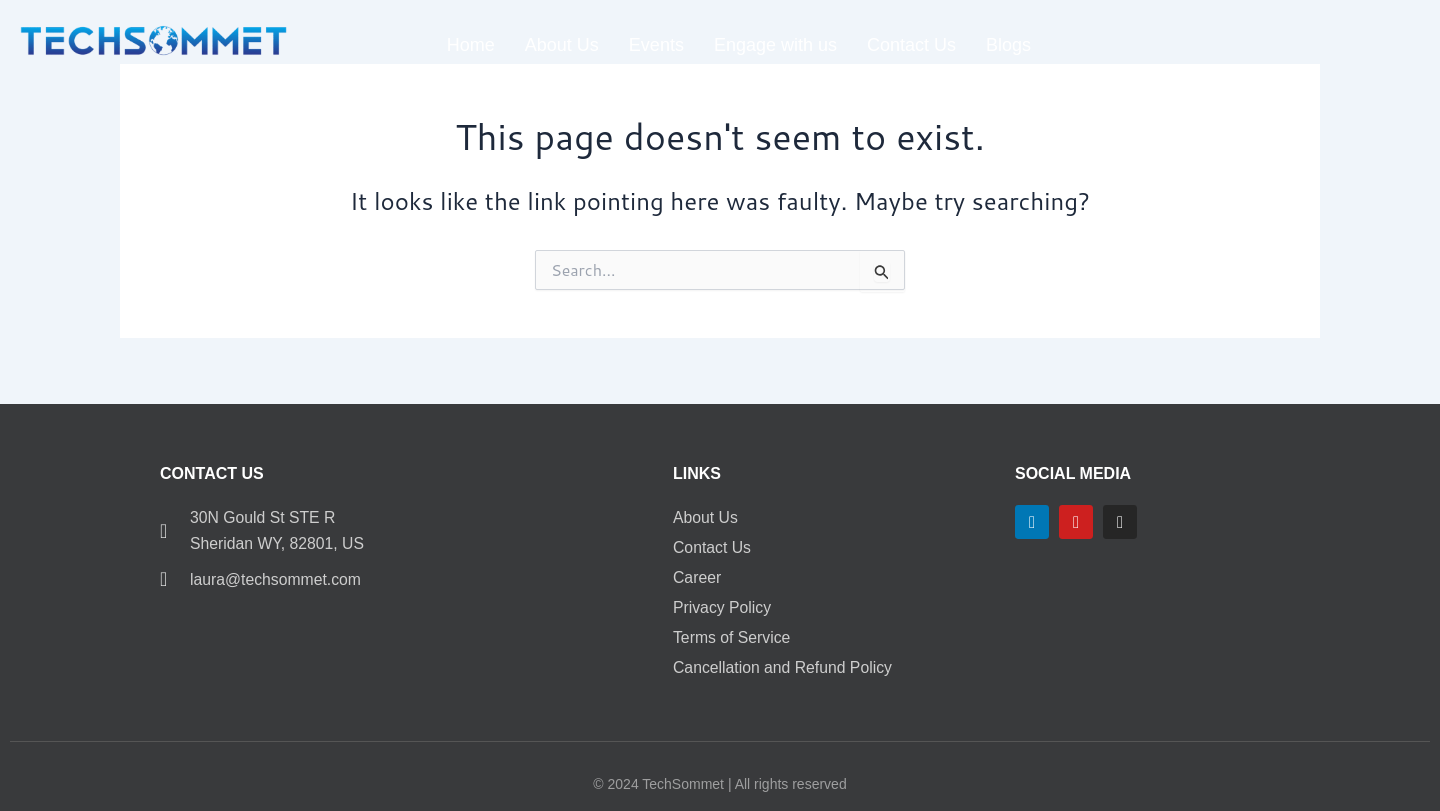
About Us (562, 45)
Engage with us (775, 45)
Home (471, 45)
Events (656, 45)
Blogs (1008, 45)
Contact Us (911, 45)
